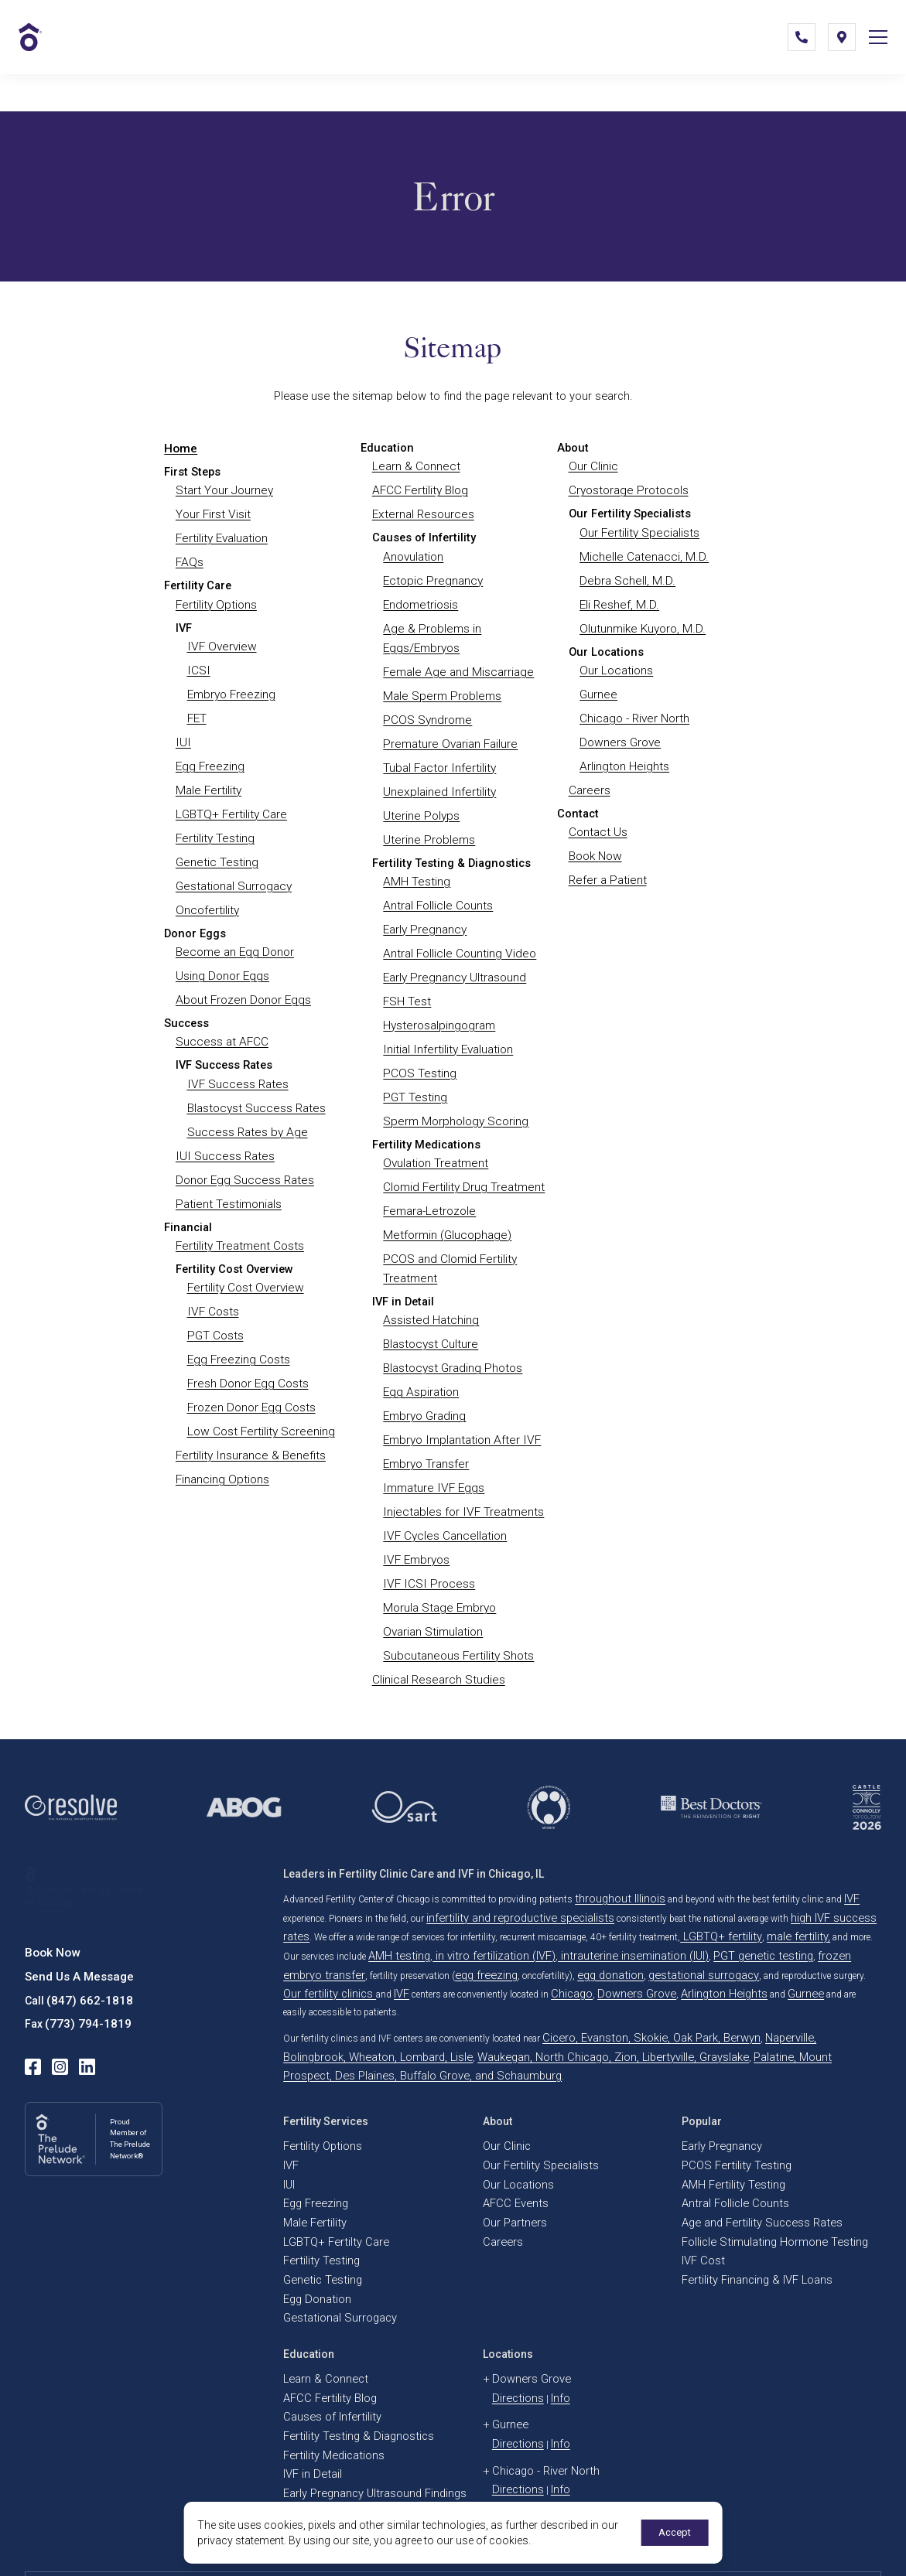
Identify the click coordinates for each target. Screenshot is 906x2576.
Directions (512, 2256)
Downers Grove (618, 728)
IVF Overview (219, 638)
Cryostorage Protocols (627, 489)
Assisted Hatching (429, 1276)
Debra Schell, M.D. (623, 575)
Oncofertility (206, 887)
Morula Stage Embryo (438, 1547)
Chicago (299, 1917)
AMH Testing (415, 859)
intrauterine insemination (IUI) (532, 1883)
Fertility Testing (214, 819)
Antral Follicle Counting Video (457, 927)
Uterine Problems (426, 819)
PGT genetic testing (639, 1883)
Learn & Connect (414, 466)
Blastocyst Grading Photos (451, 1321)
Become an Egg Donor (232, 927)
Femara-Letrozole (428, 1172)
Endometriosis (419, 597)
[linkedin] (79, 1994)
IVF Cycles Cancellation (442, 1479)
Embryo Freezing (229, 683)
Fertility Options (215, 597)
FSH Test (406, 973)
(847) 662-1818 (84, 1932)
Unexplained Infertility (436, 773)
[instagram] (56, 1994)
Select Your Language (824, 2543)
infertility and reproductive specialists (502, 1849)
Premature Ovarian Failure (448, 728)
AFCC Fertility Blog (419, 489)
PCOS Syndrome (426, 706)
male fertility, (731, 1866)
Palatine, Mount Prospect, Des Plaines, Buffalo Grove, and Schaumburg (717, 1959)
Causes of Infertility (322, 2273)
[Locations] (830, 57)
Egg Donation (310, 2163)
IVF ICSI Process (425, 1524)
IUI (181, 728)
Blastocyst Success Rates (254, 1076)
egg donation (400, 1900)
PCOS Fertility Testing (726, 2044)
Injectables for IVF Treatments (459, 1457)
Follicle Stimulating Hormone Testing (757, 2112)
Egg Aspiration (419, 1343)
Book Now (595, 837)
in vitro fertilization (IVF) (419, 1883)
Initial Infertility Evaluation (446, 1018)
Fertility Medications (324, 2307)
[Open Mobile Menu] (872, 57)
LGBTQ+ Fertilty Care (326, 2112)
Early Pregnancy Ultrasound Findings (359, 2341)
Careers (589, 773)
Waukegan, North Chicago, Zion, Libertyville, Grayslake (458, 1959)
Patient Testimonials (227, 1167)
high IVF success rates (802, 1849)
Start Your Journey (224, 489)
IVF (835, 1832)
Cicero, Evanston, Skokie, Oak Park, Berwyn (629, 1942)
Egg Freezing (208, 751)
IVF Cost (699, 2129)
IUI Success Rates (222, 1122)
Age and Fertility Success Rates (746, 2095)
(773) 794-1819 (83, 1954)
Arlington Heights (622, 751)
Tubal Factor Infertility (437, 751)
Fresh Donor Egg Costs (246, 1339)
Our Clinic (593, 466)
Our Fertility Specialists (637, 529)
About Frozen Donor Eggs (241, 973)
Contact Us (597, 814)
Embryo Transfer (425, 1411)
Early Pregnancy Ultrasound (452, 950)
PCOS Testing (418, 1040)
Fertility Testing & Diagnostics (344, 2290)
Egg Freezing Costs (236, 1316)
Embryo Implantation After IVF (458, 1389)
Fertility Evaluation (221, 534)
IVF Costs (212, 1271)
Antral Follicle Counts (437, 882)
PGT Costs (215, 1294)
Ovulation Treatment (434, 1127)
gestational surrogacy (475, 1900)
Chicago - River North (633, 706)
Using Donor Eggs (220, 950)
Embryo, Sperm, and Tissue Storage (356, 2375)
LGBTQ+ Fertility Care (230, 797)
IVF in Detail (307, 2324)
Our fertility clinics (667, 1900)
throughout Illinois (612, 1832)
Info (548, 2256)
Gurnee (597, 683)
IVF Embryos (414, 1502)
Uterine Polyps (419, 797)
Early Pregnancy (423, 905)
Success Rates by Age (244, 1099)
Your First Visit (213, 511)
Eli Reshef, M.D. (617, 597)
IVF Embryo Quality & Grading (344, 2358)
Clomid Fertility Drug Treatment (461, 1149)
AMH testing (341, 1883)
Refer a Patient (606, 859)
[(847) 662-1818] (790, 57)
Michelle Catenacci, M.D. (639, 552)
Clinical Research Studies (436, 1615)
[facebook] (32, 1994)
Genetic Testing (215, 841)
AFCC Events (510, 2078)
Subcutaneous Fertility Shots (457, 1592)
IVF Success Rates (235, 1054)
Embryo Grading (423, 1366)
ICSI (197, 660)
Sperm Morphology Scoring (453, 1086)
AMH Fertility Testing (725, 2061)
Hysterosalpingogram (437, 995)
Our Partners (509, 2095)
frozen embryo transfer (728, 1883)
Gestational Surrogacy (232, 864)
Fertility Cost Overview (243, 1249)
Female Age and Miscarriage (454, 660)
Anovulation (413, 552)
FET (197, 706)
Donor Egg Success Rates (242, 1145)
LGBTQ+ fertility (668, 1866)
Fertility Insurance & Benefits (248, 1407)
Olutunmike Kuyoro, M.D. (640, 619)
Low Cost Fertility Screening (258, 1384)
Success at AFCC (220, 1013)
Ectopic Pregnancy (430, 575)
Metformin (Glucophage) (445, 1194)
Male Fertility (207, 773)
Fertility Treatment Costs (239, 1208)
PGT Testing (414, 1063)
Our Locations (615, 660)
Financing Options (221, 1430)
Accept (671, 2533)
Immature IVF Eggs (430, 1434)
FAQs (189, 556)
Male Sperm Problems (439, 683)
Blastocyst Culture (430, 1298)
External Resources (421, 511)
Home (179, 448)
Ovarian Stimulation (432, 1570)
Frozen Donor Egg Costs (250, 1362)
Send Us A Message (75, 1911)
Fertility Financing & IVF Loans (743, 2146)
